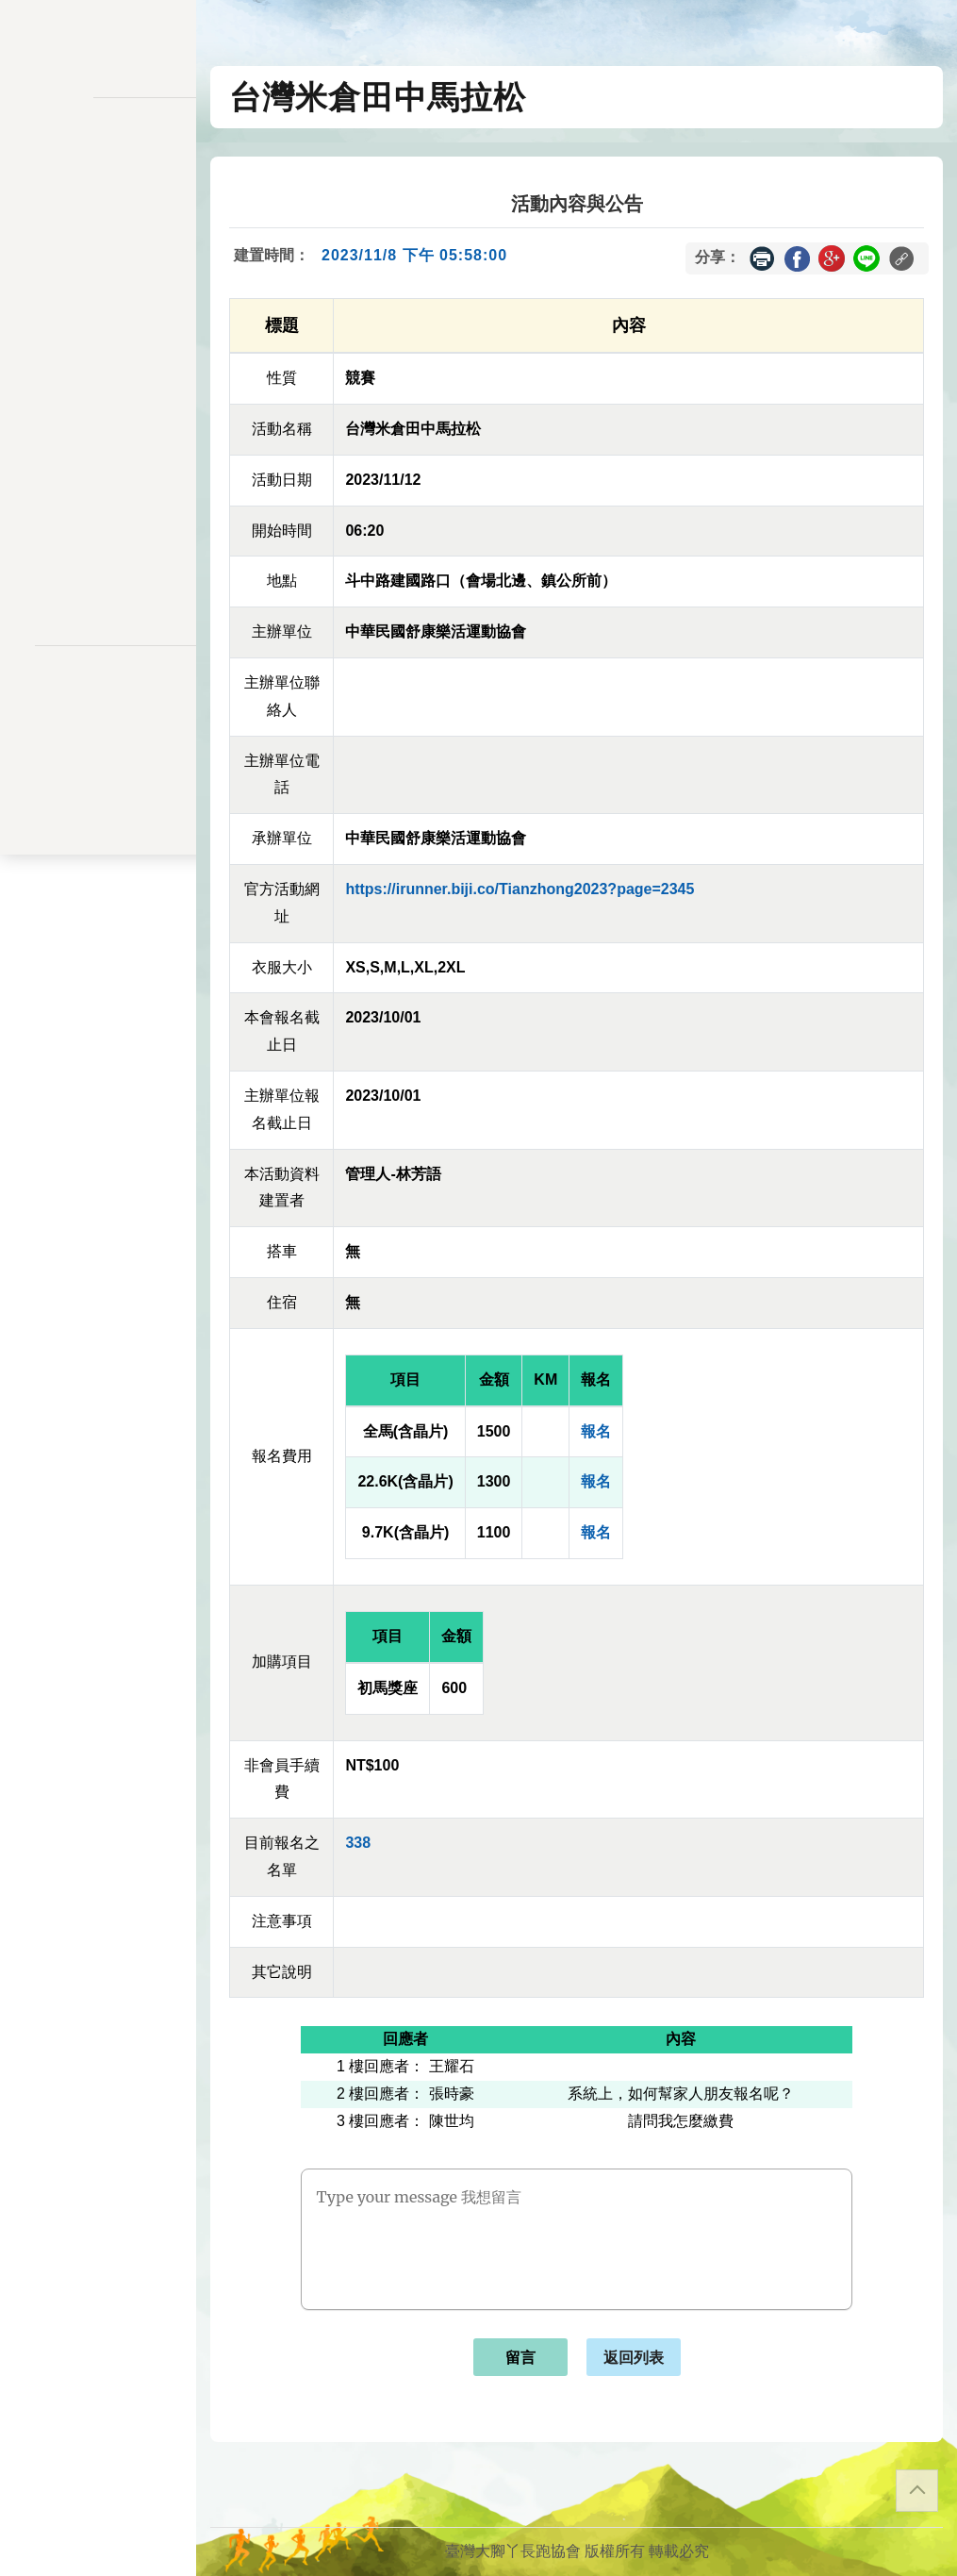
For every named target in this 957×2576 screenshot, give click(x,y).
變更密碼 (98, 370)
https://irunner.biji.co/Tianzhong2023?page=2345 (519, 889)
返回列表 (633, 2358)
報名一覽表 (98, 292)
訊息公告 (98, 232)
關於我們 (98, 548)
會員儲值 (98, 332)
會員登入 (98, 598)
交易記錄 (98, 448)
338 (358, 1843)
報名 (596, 1431)
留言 (520, 2358)
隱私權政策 (98, 711)
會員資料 (98, 410)
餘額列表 (98, 487)
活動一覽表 (98, 194)
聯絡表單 (98, 741)
